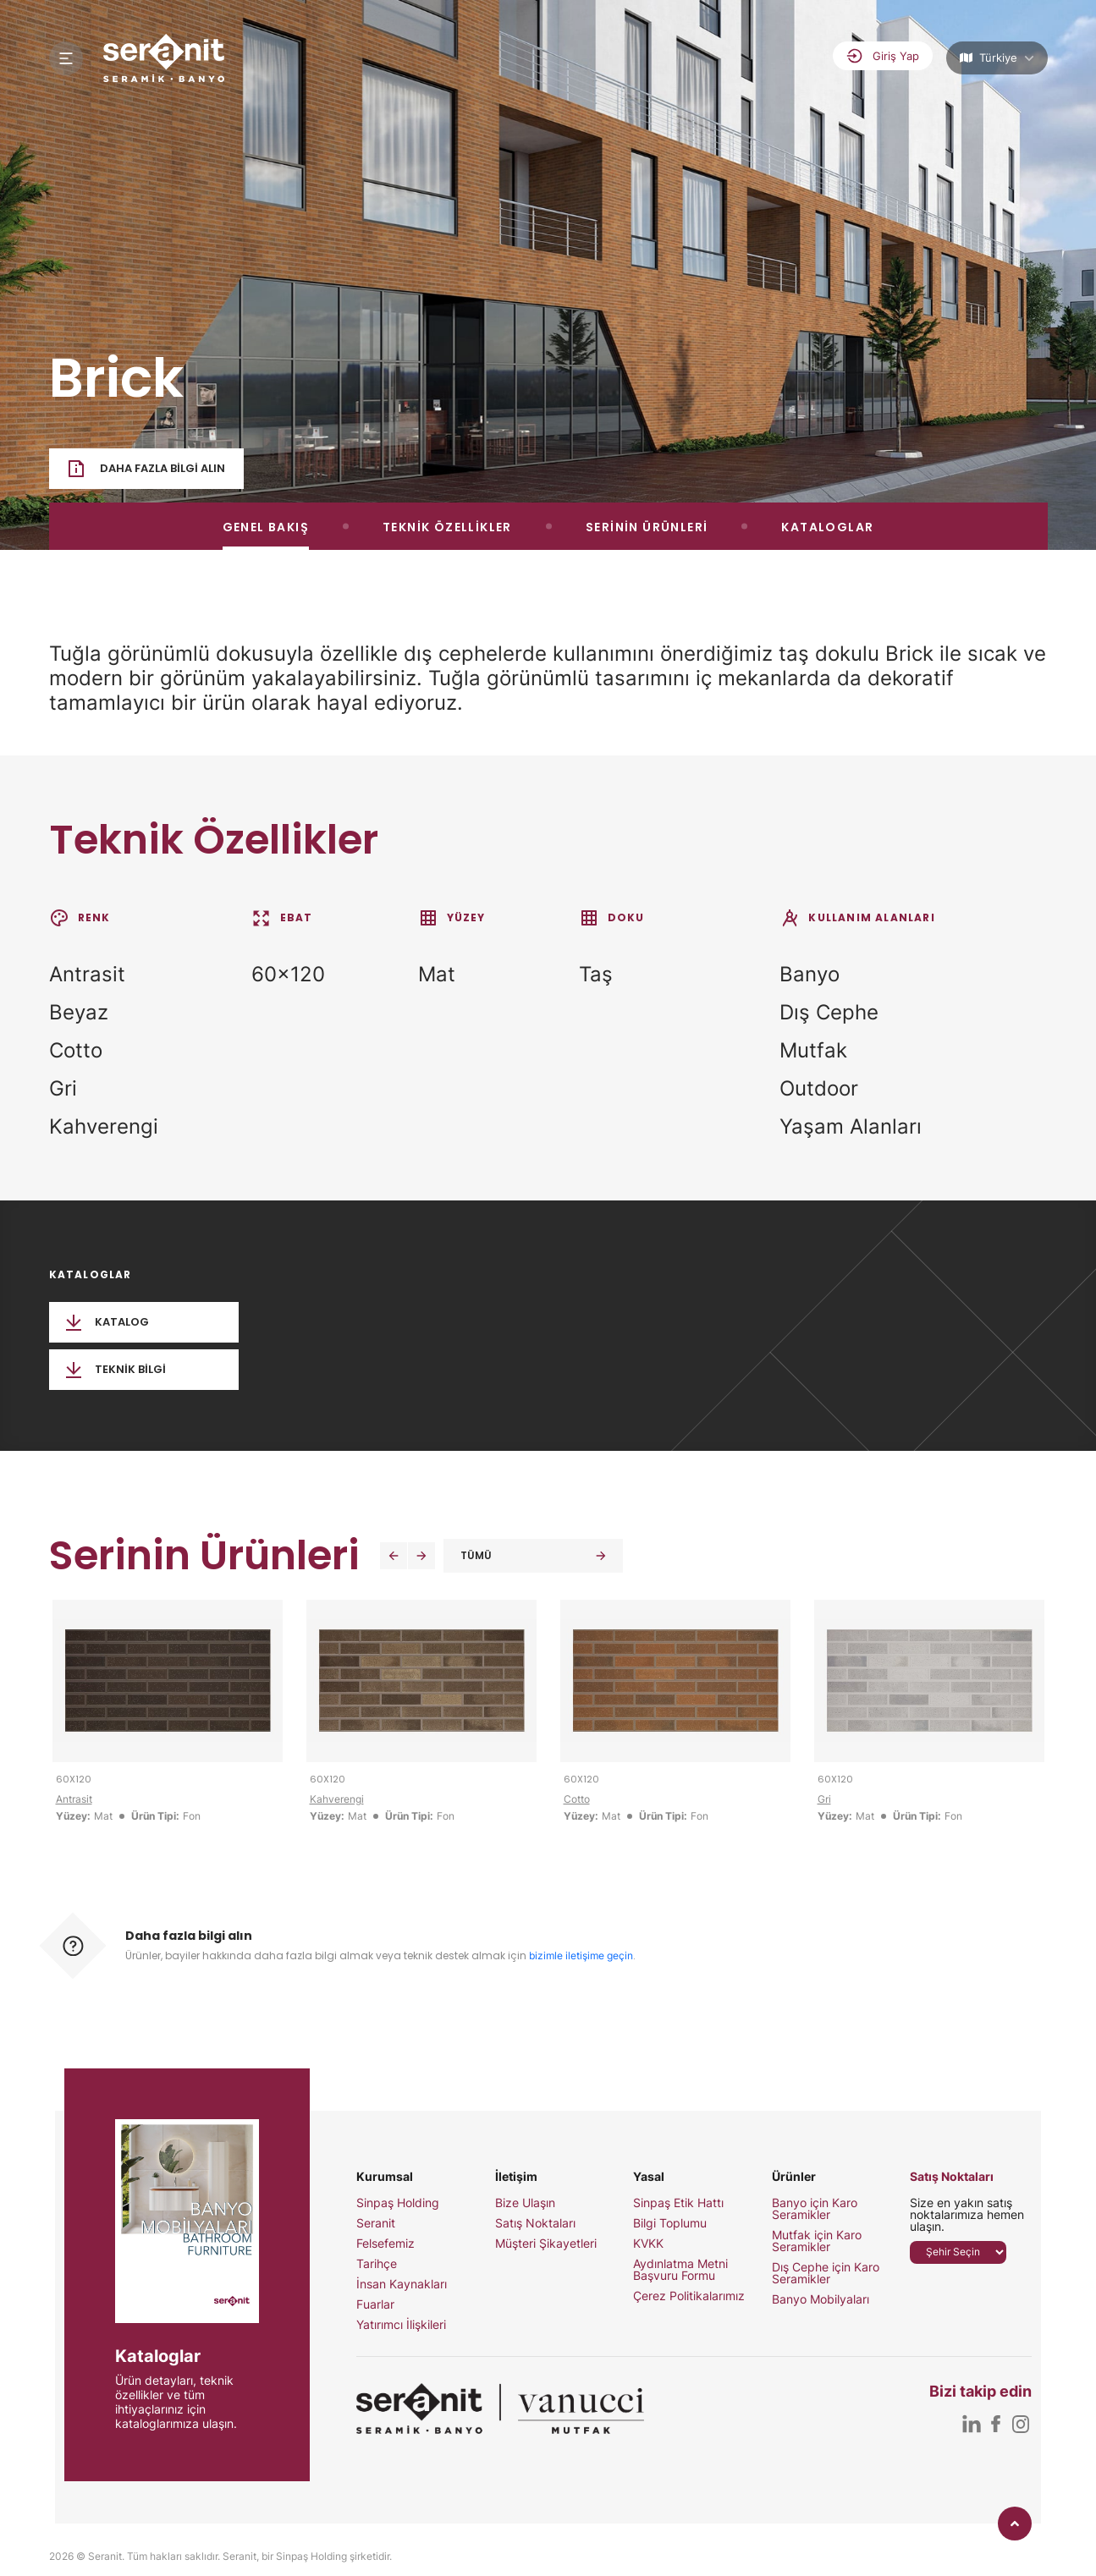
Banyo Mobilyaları (820, 2299)
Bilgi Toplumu (670, 2223)
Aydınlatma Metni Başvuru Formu (680, 2270)
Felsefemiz (385, 2243)
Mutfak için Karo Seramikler (817, 2241)
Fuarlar (375, 2304)
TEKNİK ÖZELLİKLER (447, 527)
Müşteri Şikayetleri (546, 2243)
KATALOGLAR (827, 527)
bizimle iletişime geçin (581, 1955)
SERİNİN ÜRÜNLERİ (647, 527)
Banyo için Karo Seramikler (814, 2209)
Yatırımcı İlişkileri (401, 2325)
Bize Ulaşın (525, 2203)
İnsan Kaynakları (401, 2284)
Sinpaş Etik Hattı (678, 2203)
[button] (393, 1555)
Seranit (375, 2223)
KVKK (648, 2243)
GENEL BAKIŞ (266, 527)
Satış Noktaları (535, 2223)
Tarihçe (376, 2264)
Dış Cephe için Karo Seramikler (825, 2273)
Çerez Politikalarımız (689, 2296)
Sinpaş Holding (397, 2203)
